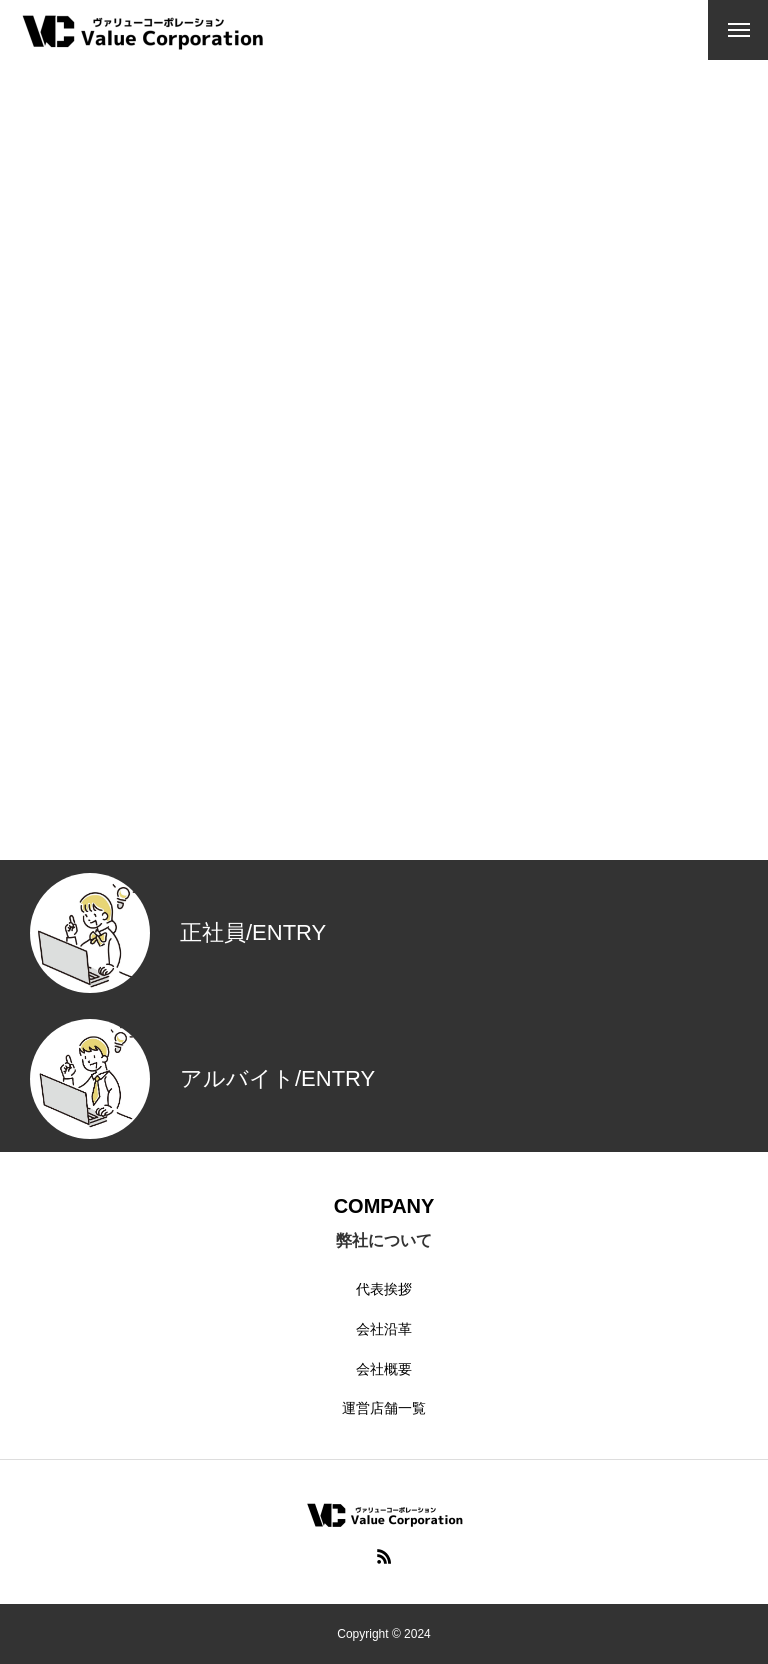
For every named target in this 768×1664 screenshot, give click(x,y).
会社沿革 (384, 1329)
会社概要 (384, 1369)
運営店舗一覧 (384, 1408)
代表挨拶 (384, 1289)
